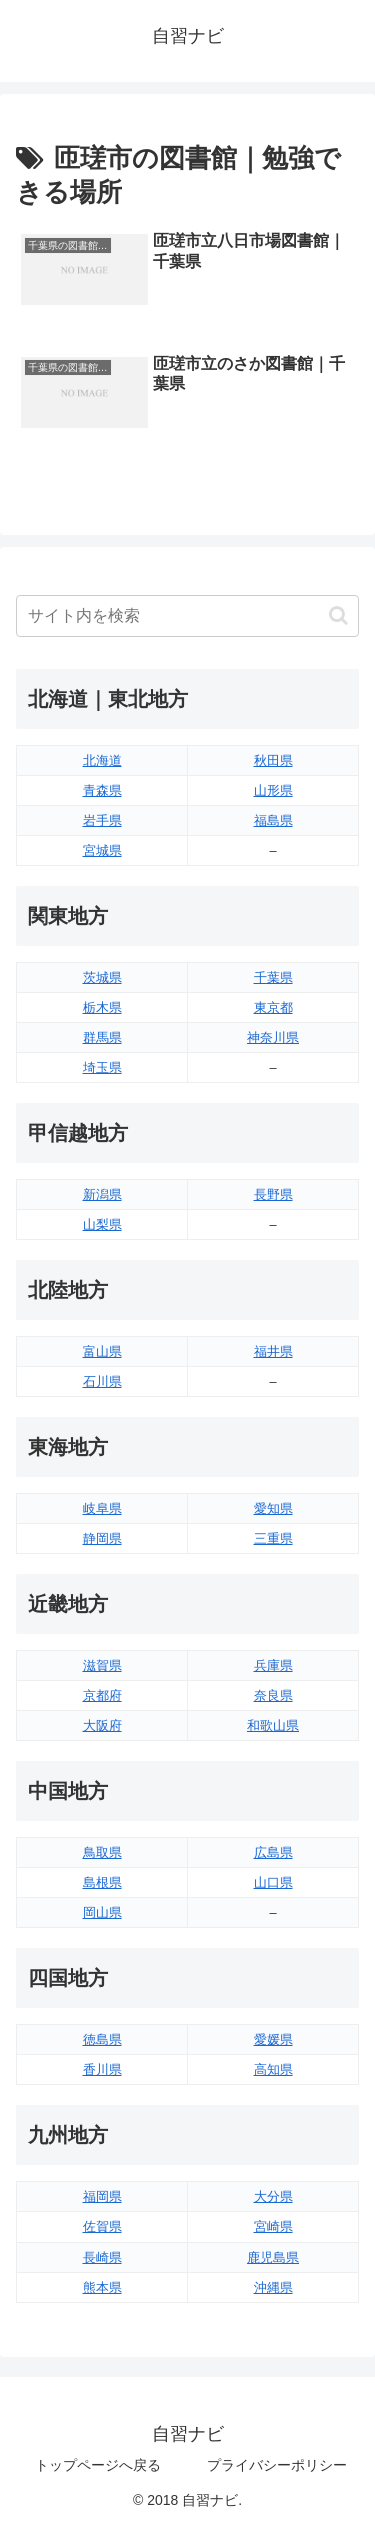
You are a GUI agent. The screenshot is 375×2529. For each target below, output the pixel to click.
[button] (338, 615)
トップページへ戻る (98, 2465)
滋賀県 (102, 1665)
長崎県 (102, 2257)
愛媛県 (273, 2039)
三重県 (273, 1538)
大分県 (273, 2196)
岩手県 (102, 820)
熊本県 (102, 2287)
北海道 (102, 760)
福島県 (273, 820)
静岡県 (102, 1538)
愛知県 (273, 1508)
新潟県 (102, 1194)
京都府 (102, 1695)
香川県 (102, 2069)
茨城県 (102, 977)
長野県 (273, 1194)
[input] (187, 616)
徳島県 (102, 2039)
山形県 (273, 790)
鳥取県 (102, 1852)
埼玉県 (102, 1067)
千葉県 (273, 977)
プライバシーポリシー (277, 2465)
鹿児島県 (273, 2257)
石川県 (102, 1381)
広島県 (273, 1852)
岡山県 (102, 1912)
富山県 (102, 1351)
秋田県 (273, 760)
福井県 (273, 1351)
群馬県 (102, 1037)
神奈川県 (273, 1037)
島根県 (102, 1882)
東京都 (273, 1007)
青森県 (102, 790)
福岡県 (102, 2196)
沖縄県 (273, 2287)
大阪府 (102, 1725)
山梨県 (102, 1224)
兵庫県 (273, 1665)
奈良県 (273, 1695)
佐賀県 (102, 2226)
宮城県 (102, 850)
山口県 (273, 1882)
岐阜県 (102, 1508)
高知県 (273, 2069)
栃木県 (102, 1007)
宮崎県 (273, 2226)
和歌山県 (273, 1725)
